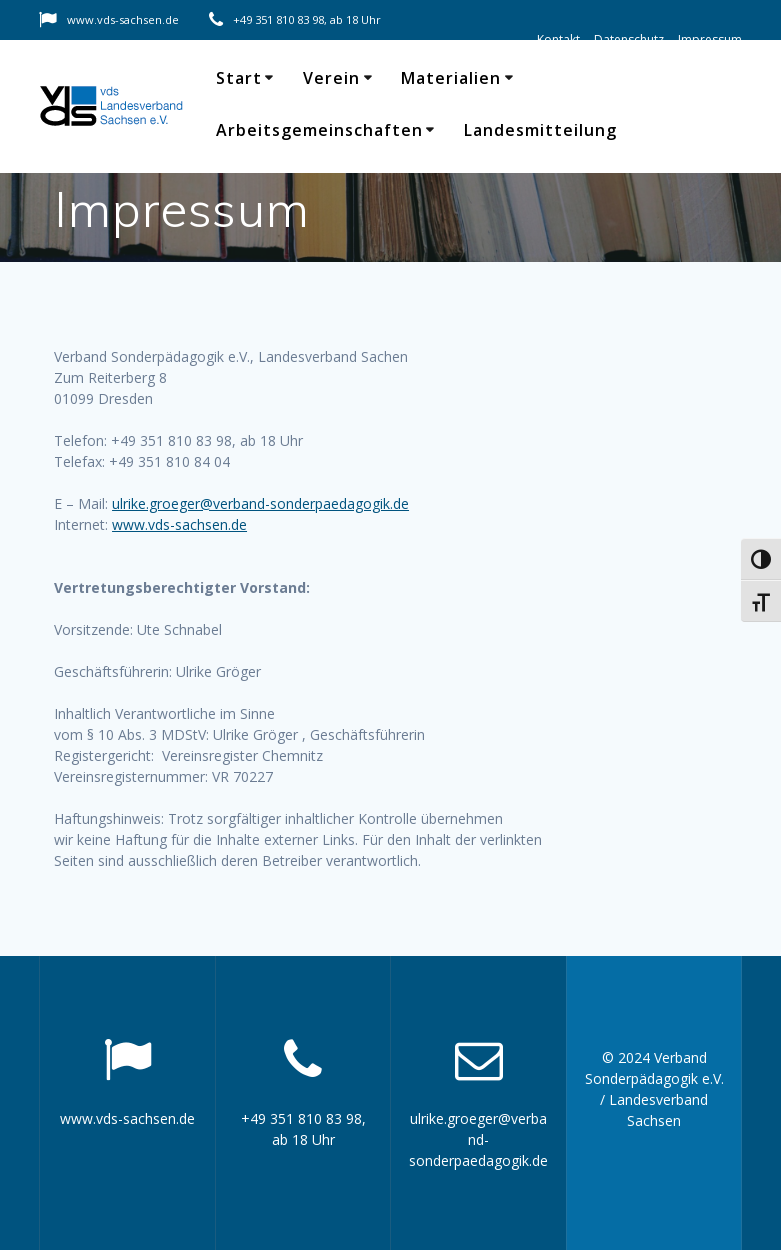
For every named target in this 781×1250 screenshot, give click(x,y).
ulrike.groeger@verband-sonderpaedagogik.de (260, 503)
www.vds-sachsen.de (179, 524)
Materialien (451, 78)
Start (239, 78)
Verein (331, 78)
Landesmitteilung (540, 130)
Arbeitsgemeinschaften (319, 130)
